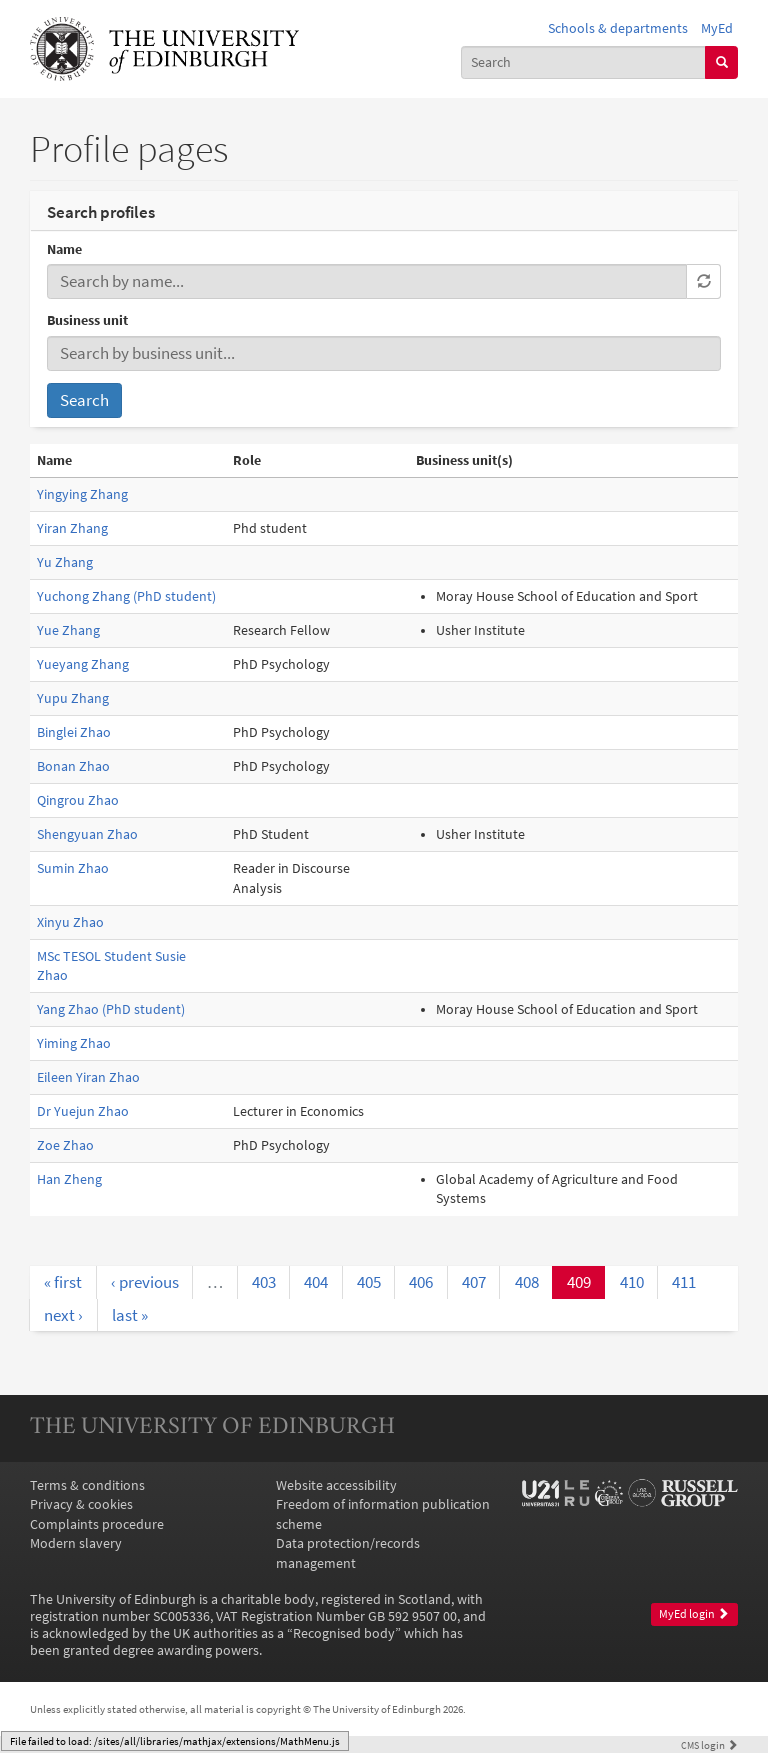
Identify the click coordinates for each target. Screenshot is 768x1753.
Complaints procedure (97, 1524)
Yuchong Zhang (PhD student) (126, 596)
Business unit (87, 320)
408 (527, 1282)
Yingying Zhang (82, 494)
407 (474, 1282)
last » (130, 1315)
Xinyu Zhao (70, 922)
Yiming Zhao (74, 1043)
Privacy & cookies (81, 1504)
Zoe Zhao (65, 1145)
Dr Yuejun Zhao (83, 1111)
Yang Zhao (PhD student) (111, 1009)
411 (684, 1282)
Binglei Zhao (74, 732)
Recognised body (344, 1633)
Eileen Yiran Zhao (88, 1077)
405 (369, 1282)
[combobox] (584, 62)
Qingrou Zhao (78, 800)
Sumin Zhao (73, 868)
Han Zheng (69, 1179)
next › (63, 1315)
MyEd (717, 28)
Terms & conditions (87, 1485)
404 (316, 1282)
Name (64, 249)
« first (63, 1282)
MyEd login (694, 1614)
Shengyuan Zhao (87, 834)
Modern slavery (76, 1543)
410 (632, 1282)
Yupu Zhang (73, 698)
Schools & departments (618, 28)
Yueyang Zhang (83, 664)
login (709, 1745)
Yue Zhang (68, 630)
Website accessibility (336, 1485)
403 (264, 1282)
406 (421, 1282)
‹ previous (145, 1282)
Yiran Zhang (72, 528)
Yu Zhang (65, 562)
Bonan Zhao (73, 766)
